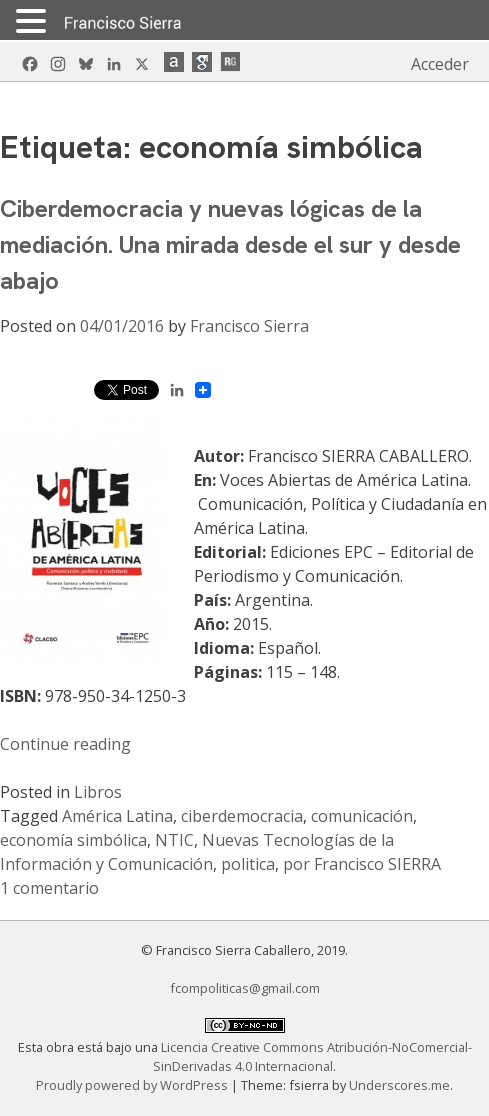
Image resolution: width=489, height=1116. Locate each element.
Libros (98, 792)
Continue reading (65, 744)
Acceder (440, 64)
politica (248, 864)
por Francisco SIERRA (362, 864)
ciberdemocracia (242, 816)
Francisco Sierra (249, 326)
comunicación (362, 816)
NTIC (174, 840)
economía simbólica (73, 840)
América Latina (117, 816)
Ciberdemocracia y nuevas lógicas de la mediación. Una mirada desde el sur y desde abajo (230, 244)
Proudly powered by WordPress (133, 1085)
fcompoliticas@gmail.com (245, 988)
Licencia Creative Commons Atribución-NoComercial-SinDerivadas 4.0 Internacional (312, 1056)
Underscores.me (399, 1085)
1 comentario (49, 888)
